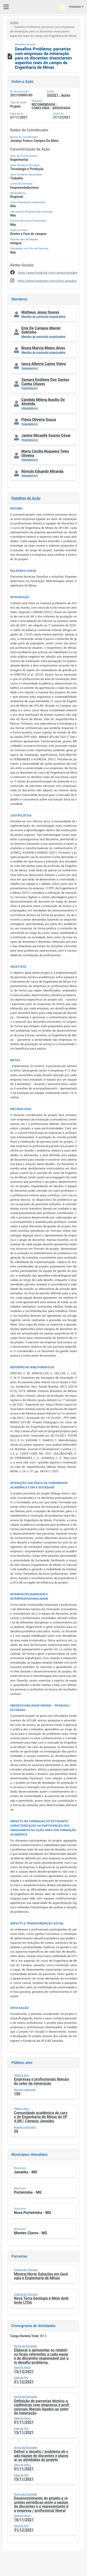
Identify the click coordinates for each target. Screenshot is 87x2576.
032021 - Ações (58, 95)
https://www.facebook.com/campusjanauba (47, 272)
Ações (14, 22)
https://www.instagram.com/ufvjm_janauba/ (47, 281)
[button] (43, 314)
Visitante (71, 6)
